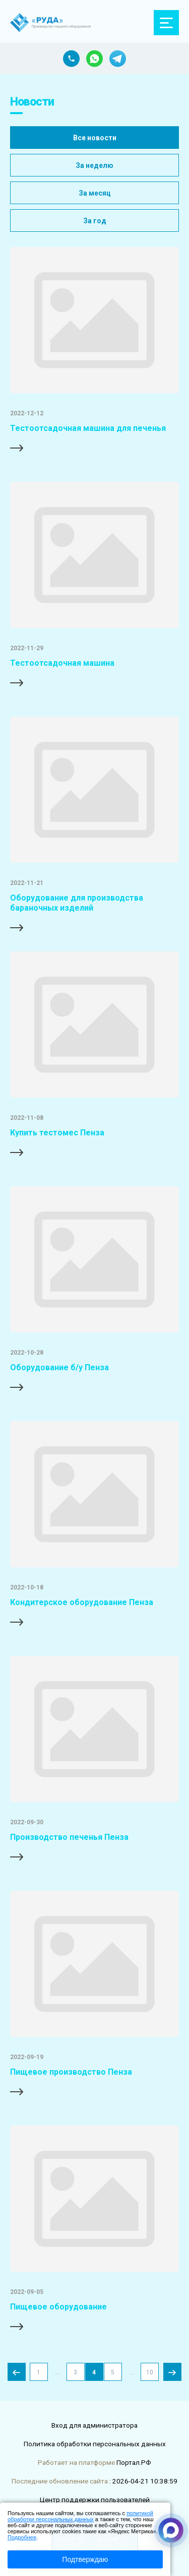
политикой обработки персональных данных (80, 2516)
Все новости (94, 138)
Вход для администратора (94, 2425)
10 (149, 2372)
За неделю (94, 165)
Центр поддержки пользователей (95, 2500)
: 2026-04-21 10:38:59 (143, 2481)
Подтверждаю (85, 2559)
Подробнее (22, 2537)
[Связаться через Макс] (170, 2530)
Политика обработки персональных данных (95, 2444)
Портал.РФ (133, 2462)
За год (94, 221)
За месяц (95, 193)
